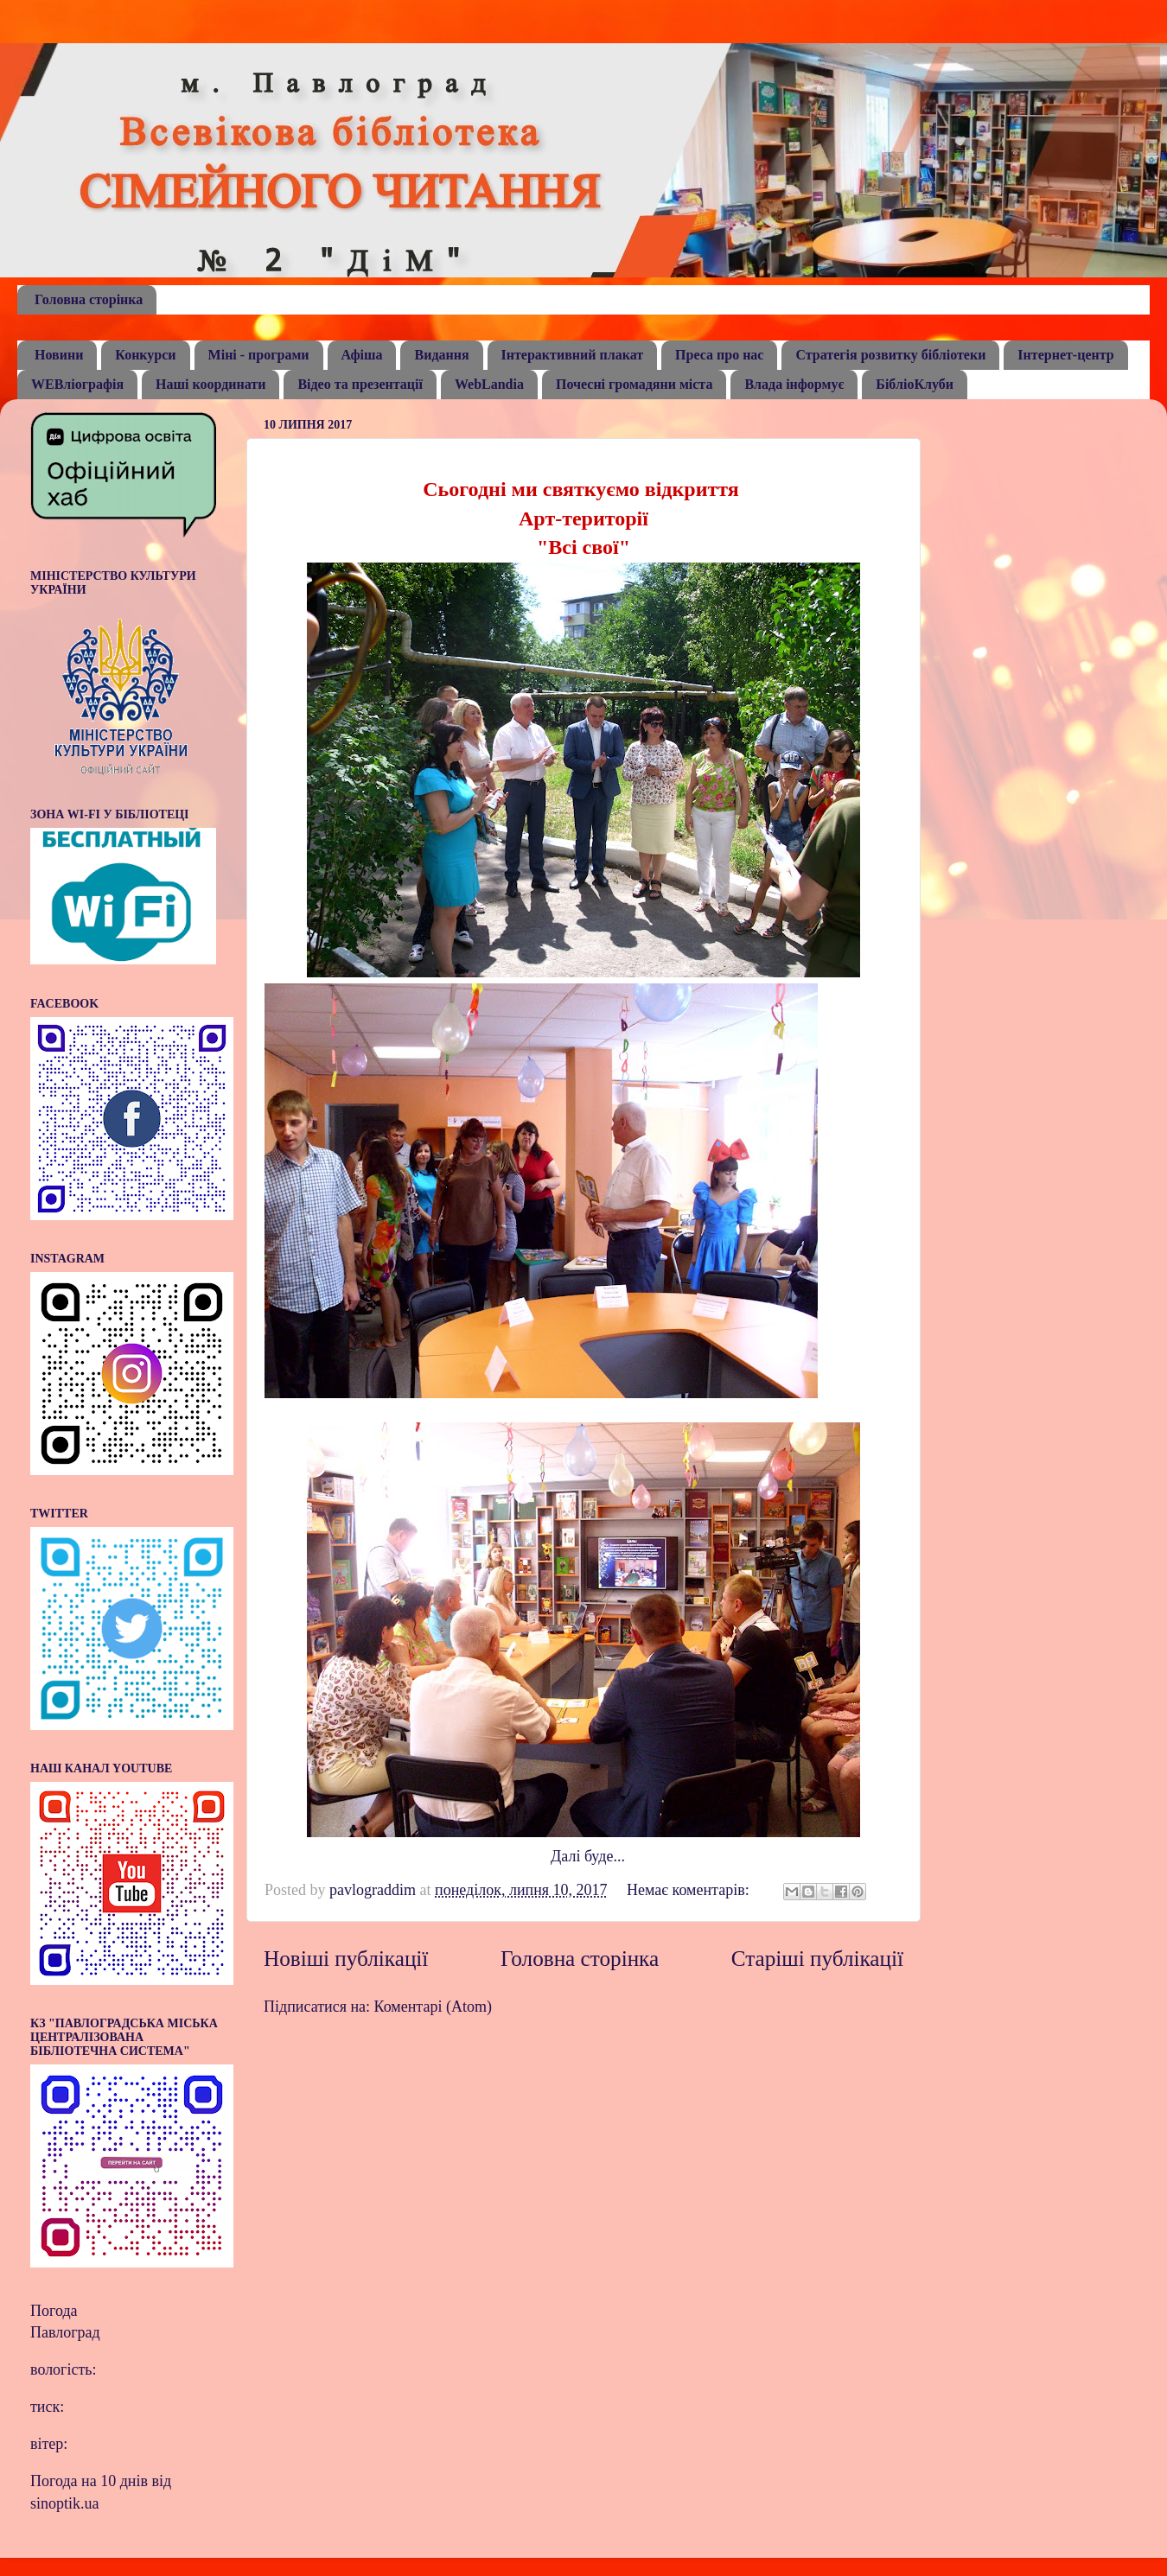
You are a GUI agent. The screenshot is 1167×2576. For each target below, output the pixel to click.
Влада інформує (794, 384)
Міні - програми (258, 354)
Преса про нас (719, 354)
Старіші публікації (817, 1958)
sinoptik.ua (64, 2503)
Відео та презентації (360, 384)
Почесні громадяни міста (634, 384)
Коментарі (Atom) (433, 2006)
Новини (59, 354)
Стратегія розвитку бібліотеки (890, 354)
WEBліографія (77, 384)
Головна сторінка (89, 299)
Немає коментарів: (690, 1890)
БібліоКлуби (914, 384)
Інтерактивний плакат (572, 354)
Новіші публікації (346, 1958)
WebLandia (489, 384)
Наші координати (210, 384)
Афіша (362, 354)
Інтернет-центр (1065, 354)
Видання (441, 354)
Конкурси (145, 354)
